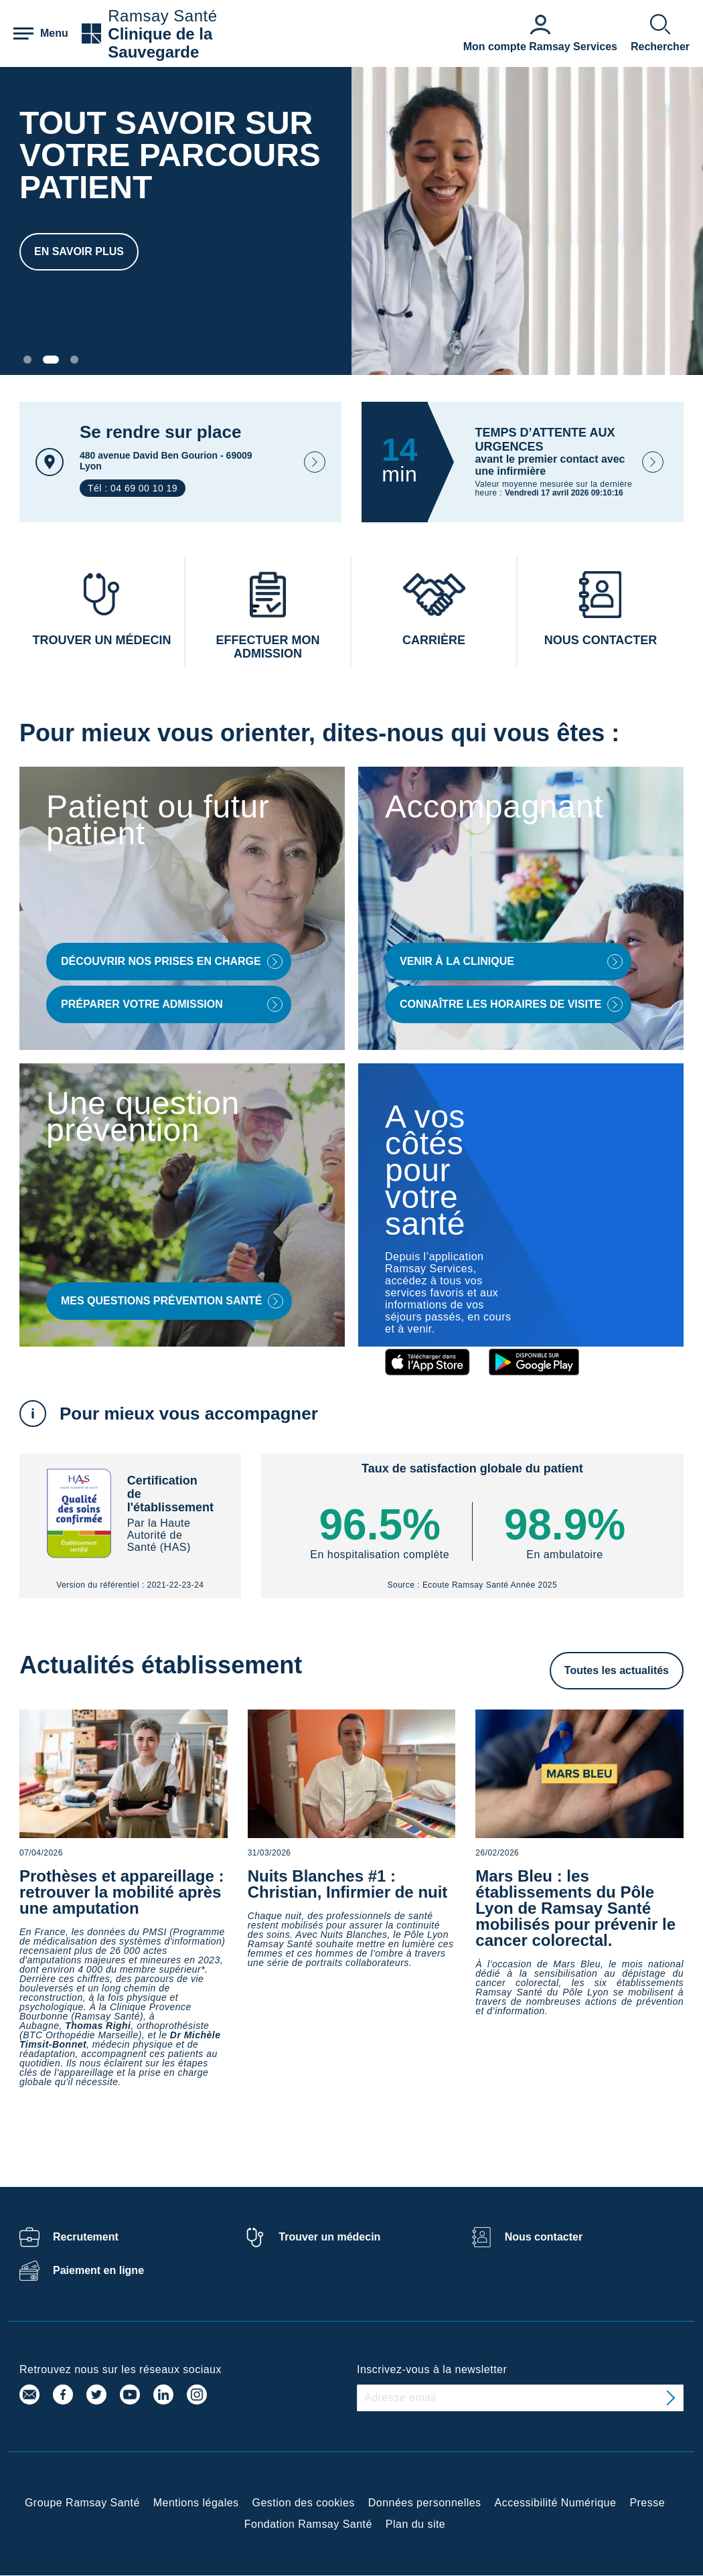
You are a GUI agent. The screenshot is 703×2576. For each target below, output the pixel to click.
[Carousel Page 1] (27, 360)
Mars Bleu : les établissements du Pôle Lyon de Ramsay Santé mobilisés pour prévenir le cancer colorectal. (575, 1908)
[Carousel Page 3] (74, 360)
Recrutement (86, 2237)
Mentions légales (196, 2502)
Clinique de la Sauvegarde (160, 43)
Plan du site (415, 2524)
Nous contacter (543, 2237)
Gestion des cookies (303, 2502)
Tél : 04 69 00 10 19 (132, 488)
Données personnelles (424, 2502)
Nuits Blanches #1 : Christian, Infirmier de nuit (348, 1884)
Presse (647, 2502)
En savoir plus (79, 251)
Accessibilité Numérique (556, 2502)
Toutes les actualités (616, 1670)
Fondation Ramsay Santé (308, 2524)
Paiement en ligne (98, 2270)
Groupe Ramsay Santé (82, 2502)
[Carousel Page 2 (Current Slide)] (51, 360)
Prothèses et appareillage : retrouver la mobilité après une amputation (121, 1892)
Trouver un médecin (329, 2237)
